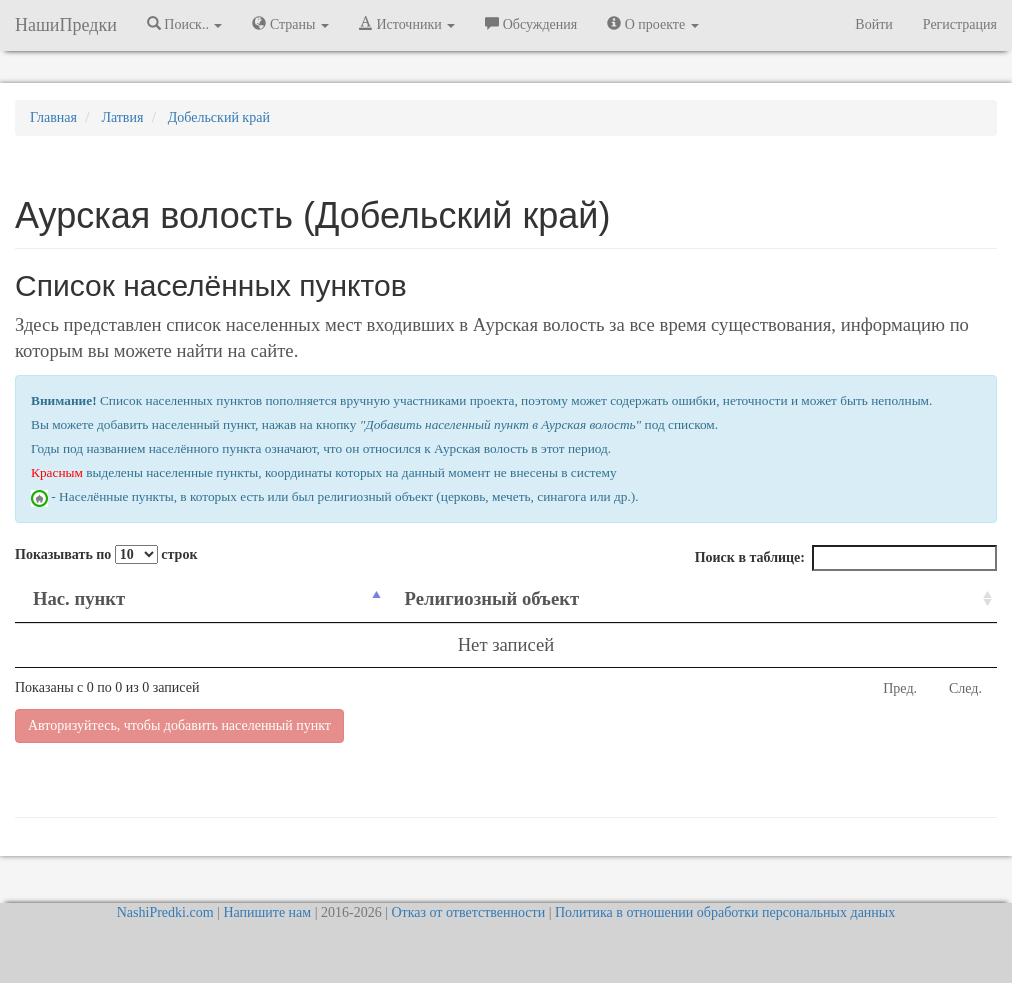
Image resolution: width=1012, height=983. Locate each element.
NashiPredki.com (165, 912)
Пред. (900, 688)
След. (965, 688)
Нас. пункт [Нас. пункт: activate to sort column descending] (79, 598)
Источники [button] (407, 24)
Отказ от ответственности (468, 912)
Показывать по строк (106, 554)
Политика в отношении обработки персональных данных (725, 912)
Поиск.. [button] (185, 24)
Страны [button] (290, 24)
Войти (873, 24)
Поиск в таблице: (846, 558)
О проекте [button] (652, 24)
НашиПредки (66, 25)
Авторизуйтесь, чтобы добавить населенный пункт (179, 725)
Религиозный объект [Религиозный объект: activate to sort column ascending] (491, 598)
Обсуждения (531, 24)
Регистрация (960, 24)
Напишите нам (267, 912)
